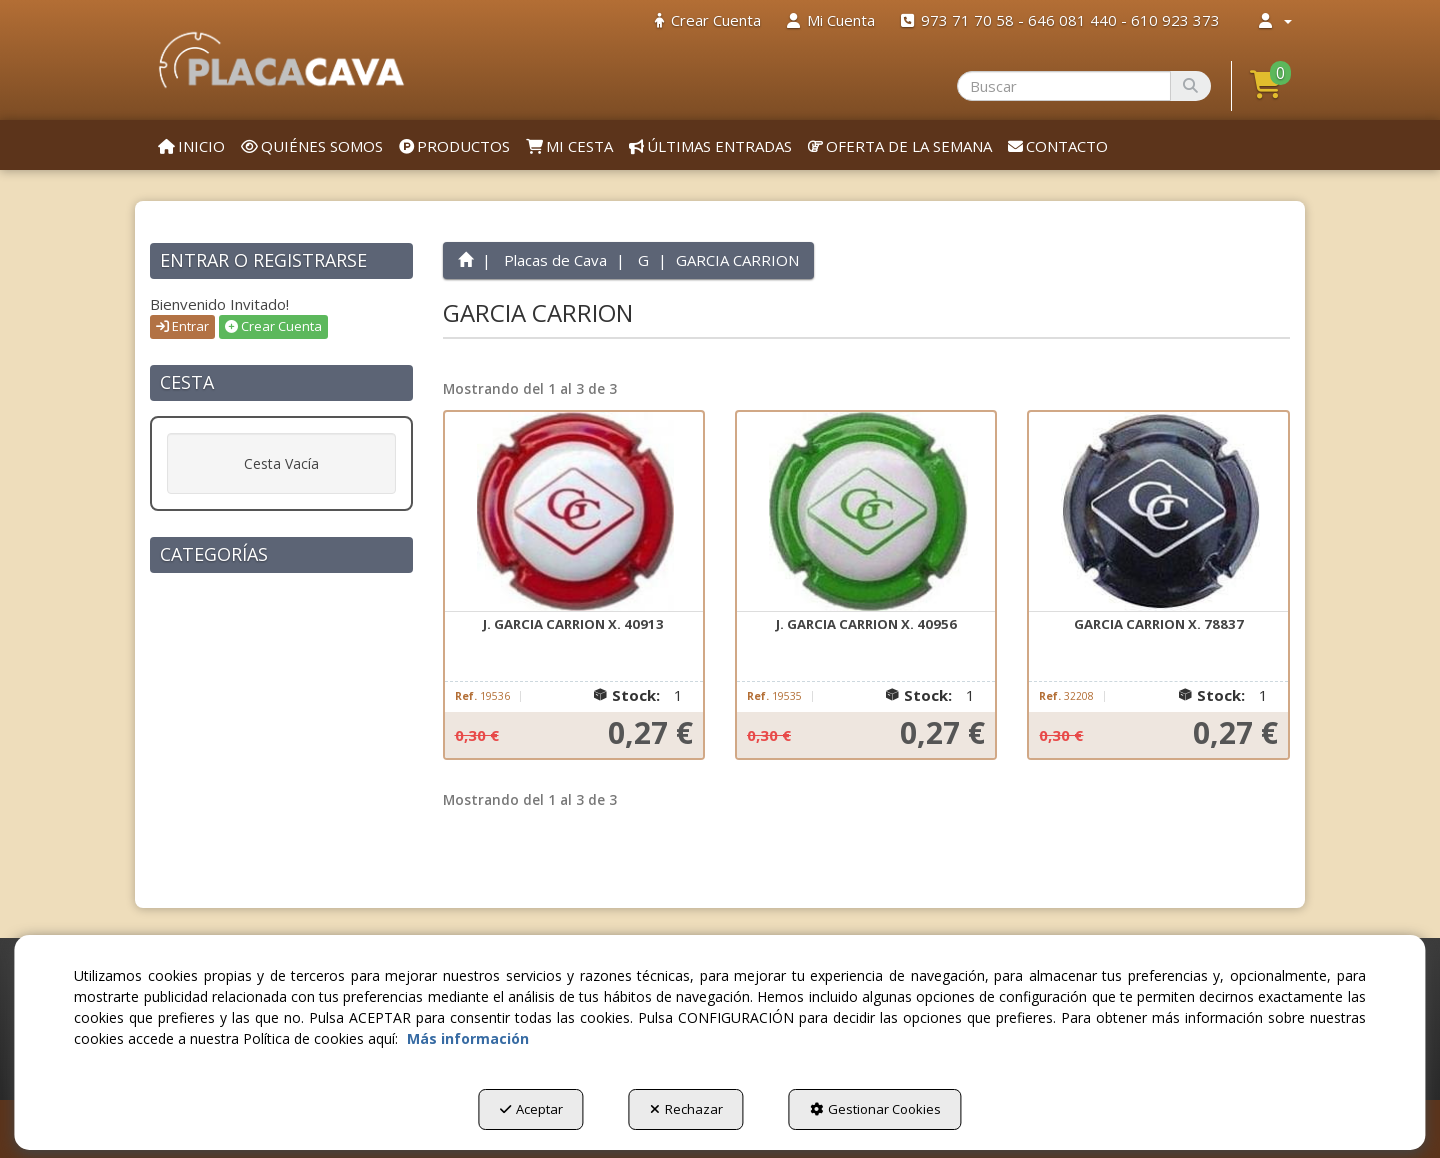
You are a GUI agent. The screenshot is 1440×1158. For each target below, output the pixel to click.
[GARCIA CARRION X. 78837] (1158, 512)
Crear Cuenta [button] (273, 326)
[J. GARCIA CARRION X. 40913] (574, 512)
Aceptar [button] (531, 1109)
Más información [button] (468, 1038)
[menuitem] (708, 20)
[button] (281, 60)
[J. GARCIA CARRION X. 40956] (866, 512)
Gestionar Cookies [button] (875, 1109)
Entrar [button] (182, 326)
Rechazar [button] (686, 1109)
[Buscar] (1190, 86)
